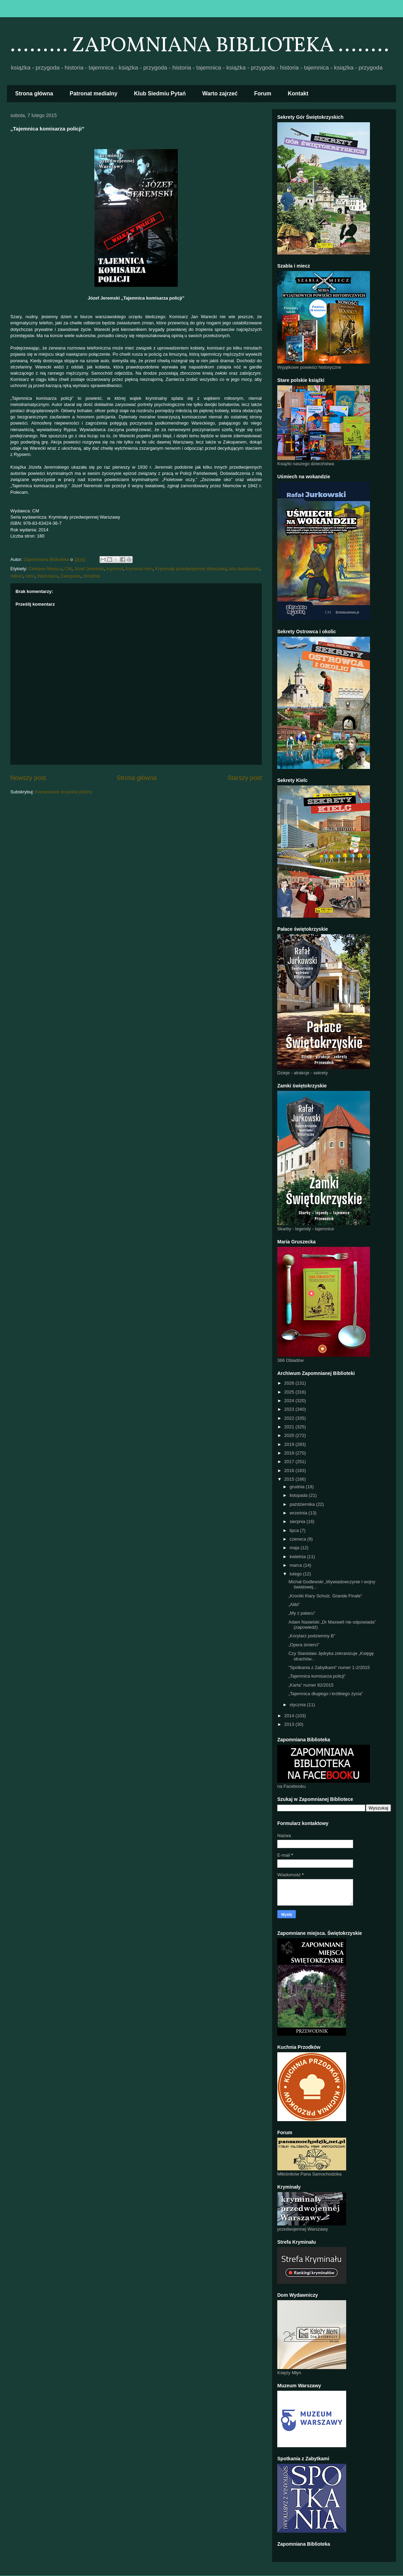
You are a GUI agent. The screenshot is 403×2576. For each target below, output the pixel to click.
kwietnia (298, 1556)
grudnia (298, 1486)
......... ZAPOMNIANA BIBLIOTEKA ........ (199, 46)
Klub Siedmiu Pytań (160, 93)
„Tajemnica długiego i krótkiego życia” (325, 1693)
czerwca (298, 1539)
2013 (290, 1724)
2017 (290, 1461)
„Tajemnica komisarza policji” (316, 1676)
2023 (290, 1409)
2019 (290, 1444)
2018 (290, 1453)
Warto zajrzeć (220, 93)
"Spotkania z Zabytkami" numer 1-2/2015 (329, 1667)
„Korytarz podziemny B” (311, 1635)
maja (295, 1547)
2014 (290, 1715)
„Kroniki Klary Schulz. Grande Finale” (325, 1595)
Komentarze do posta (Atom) (63, 791)
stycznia (298, 1704)
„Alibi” (294, 1604)
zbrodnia (91, 575)
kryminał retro (139, 568)
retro (30, 575)
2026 (290, 1383)
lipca (295, 1530)
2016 (290, 1470)
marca (296, 1565)
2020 (290, 1435)
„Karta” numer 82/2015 (310, 1685)
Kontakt (298, 93)
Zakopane (70, 575)
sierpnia (298, 1521)
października (303, 1504)
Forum (262, 93)
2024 (290, 1400)
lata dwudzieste (244, 568)
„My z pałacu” (301, 1613)
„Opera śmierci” (303, 1644)
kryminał (114, 568)
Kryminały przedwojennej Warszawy (191, 568)
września (299, 1512)
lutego (296, 1573)
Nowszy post (28, 777)
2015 (290, 1479)
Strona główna (34, 93)
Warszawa (47, 575)
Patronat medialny (93, 93)
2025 (290, 1392)
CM (68, 568)
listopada (299, 1495)
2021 (290, 1426)
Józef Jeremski (89, 568)
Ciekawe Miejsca (45, 568)
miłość (16, 575)
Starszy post (244, 777)
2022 (290, 1418)
